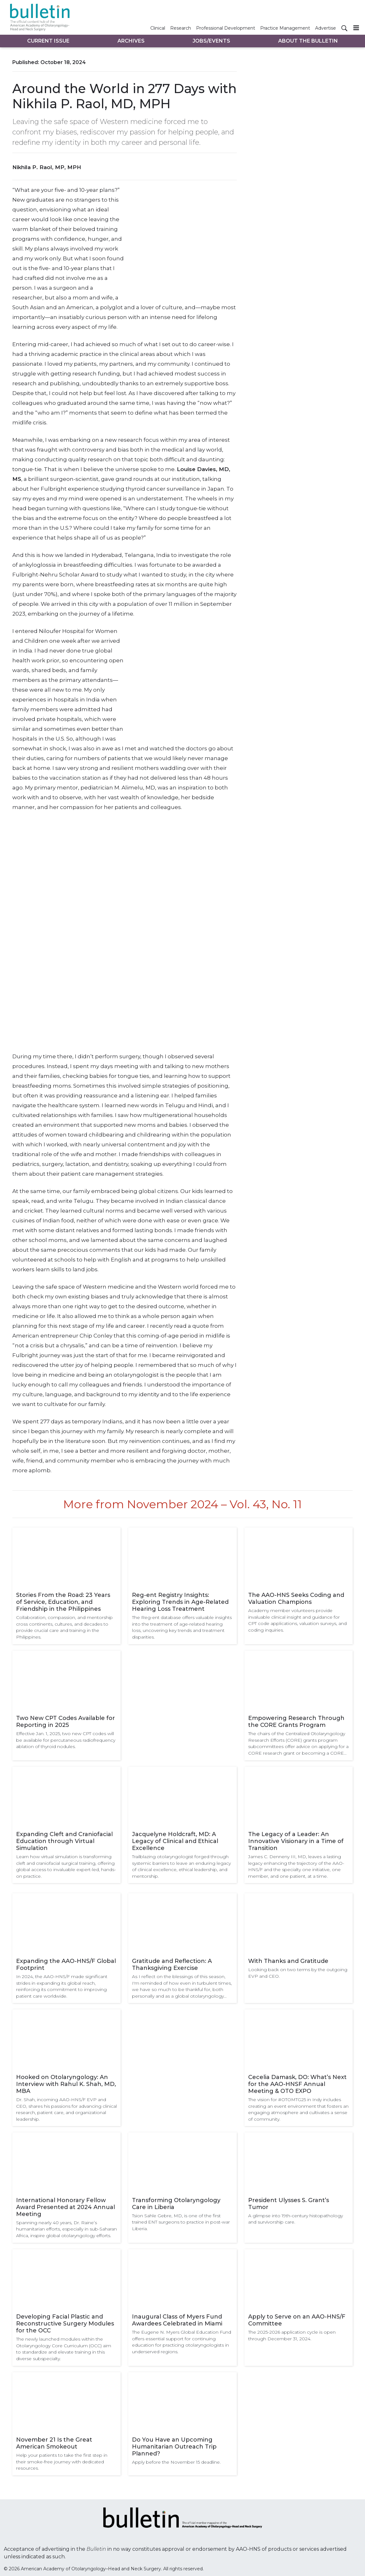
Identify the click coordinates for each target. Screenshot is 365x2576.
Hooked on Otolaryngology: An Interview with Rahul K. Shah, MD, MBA (66, 2084)
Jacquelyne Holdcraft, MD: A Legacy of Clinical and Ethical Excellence (175, 1841)
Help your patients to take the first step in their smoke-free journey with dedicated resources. (61, 2461)
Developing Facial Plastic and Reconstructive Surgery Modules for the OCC (65, 2323)
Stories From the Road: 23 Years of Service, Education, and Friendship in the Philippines (63, 1602)
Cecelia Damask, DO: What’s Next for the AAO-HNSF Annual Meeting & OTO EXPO (297, 2084)
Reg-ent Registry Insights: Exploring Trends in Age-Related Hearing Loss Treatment (180, 1602)
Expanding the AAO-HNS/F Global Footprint (66, 1964)
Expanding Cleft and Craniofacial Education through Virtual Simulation (64, 1841)
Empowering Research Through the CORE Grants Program (296, 1721)
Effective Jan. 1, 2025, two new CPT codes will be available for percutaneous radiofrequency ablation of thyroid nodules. (65, 1740)
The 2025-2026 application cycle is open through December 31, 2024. (292, 2335)
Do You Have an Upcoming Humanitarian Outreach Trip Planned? (174, 2446)
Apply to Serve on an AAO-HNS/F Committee (296, 2320)
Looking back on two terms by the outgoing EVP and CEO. (297, 1973)
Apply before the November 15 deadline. (176, 2462)
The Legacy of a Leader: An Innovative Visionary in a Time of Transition (296, 1841)
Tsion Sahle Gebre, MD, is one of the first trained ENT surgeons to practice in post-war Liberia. (181, 2222)
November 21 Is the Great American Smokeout (54, 2443)
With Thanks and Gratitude (288, 1961)
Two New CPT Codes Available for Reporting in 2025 (65, 1721)
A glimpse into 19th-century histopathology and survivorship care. (295, 2219)
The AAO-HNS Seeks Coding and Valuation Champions (296, 1598)
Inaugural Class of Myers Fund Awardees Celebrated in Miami (177, 2320)
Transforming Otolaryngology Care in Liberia (176, 2204)
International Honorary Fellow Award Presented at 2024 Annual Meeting (65, 2207)
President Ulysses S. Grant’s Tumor (288, 2204)
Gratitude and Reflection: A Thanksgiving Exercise (172, 1964)
